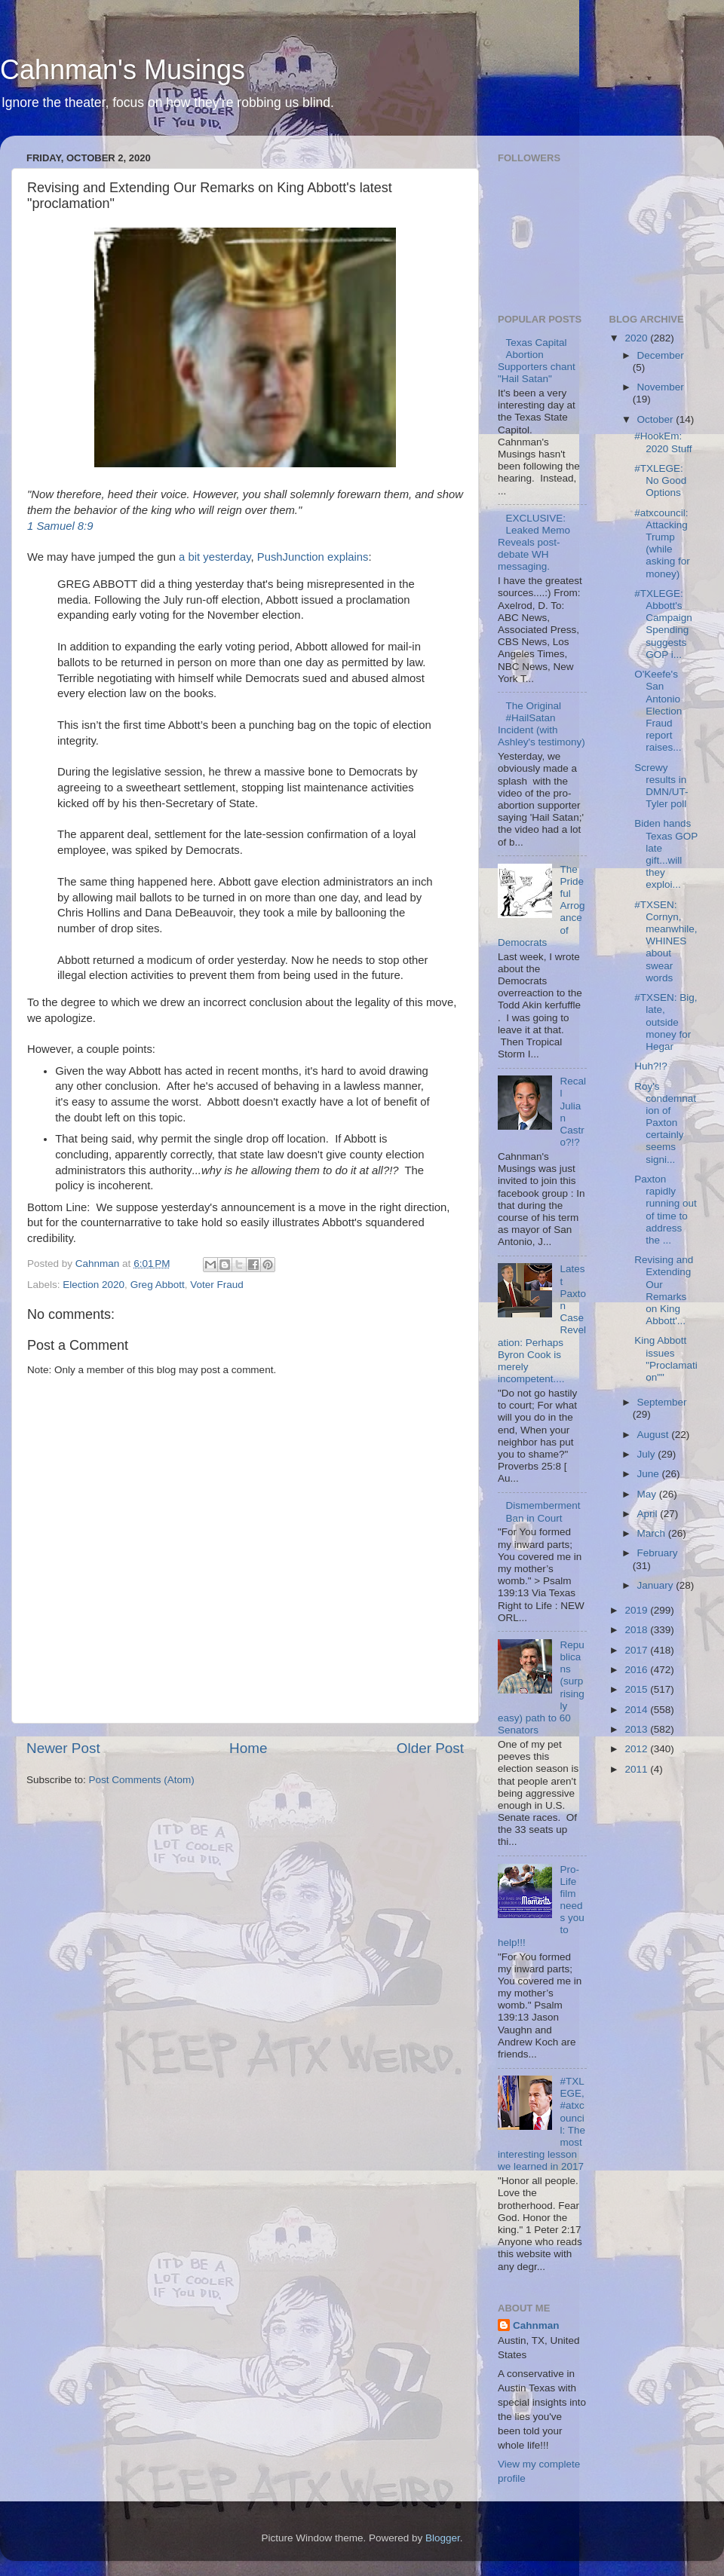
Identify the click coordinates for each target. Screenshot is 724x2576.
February (657, 1553)
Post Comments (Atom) (142, 1779)
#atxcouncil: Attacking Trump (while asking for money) (662, 543)
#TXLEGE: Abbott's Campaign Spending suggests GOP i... (663, 624)
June (649, 1473)
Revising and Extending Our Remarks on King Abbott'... (663, 1290)
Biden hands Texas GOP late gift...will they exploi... (666, 854)
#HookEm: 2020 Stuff (663, 442)
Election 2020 (93, 1284)
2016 (637, 1669)
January (656, 1585)
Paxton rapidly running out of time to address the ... (665, 1209)
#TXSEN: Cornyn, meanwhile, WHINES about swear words (665, 941)
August (654, 1434)
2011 (637, 1769)
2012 (637, 1749)
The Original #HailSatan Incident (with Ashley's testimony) (541, 724)
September (662, 1402)
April (649, 1513)
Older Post (430, 1748)
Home (248, 1748)
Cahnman (536, 2325)
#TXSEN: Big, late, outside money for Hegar (665, 1022)
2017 (637, 1650)
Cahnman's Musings (122, 69)
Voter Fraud (217, 1284)
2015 (637, 1689)
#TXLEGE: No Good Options (660, 480)
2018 (637, 1629)
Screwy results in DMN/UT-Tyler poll (661, 786)
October (656, 419)
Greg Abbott (157, 1284)
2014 (637, 1709)
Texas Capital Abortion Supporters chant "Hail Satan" (536, 361)
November (660, 387)
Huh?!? (650, 1066)
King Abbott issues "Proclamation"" (666, 1359)
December (660, 355)
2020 (637, 338)
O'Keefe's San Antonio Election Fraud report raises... (658, 710)
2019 (637, 1610)
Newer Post (63, 1748)
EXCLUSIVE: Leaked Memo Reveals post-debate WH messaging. (534, 542)
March (652, 1533)
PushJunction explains (313, 557)
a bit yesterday (214, 557)
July (647, 1454)
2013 (637, 1729)
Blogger (442, 2538)
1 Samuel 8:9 (60, 526)
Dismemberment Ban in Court (542, 1511)
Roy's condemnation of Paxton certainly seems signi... (665, 1123)
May (648, 1494)
